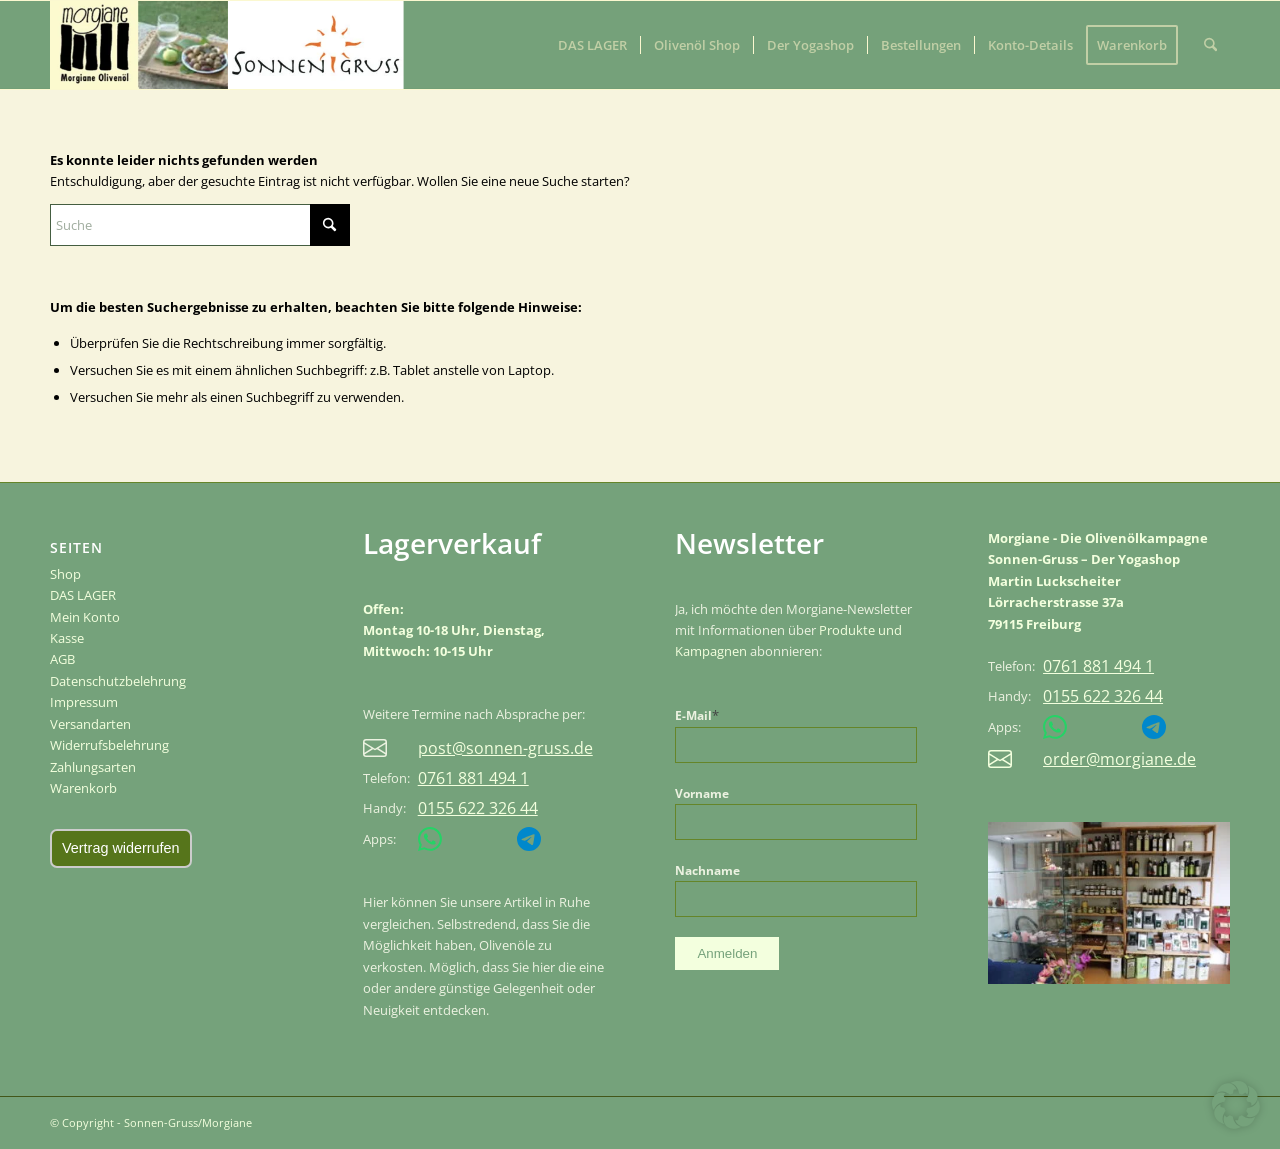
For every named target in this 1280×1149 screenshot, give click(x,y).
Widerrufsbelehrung (109, 745)
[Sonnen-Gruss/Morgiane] (144, 45)
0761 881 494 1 (473, 778)
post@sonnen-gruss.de (505, 748)
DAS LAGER (83, 595)
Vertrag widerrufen (121, 848)
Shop (65, 574)
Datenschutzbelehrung (118, 681)
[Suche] (1210, 45)
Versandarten (90, 724)
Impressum (84, 702)
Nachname (707, 870)
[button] (1236, 1105)
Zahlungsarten (93, 767)
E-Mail (697, 715)
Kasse (67, 638)
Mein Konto (85, 617)
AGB (62, 659)
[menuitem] (592, 45)
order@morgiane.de (1119, 759)
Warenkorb (83, 788)
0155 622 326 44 (478, 808)
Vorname (702, 793)
